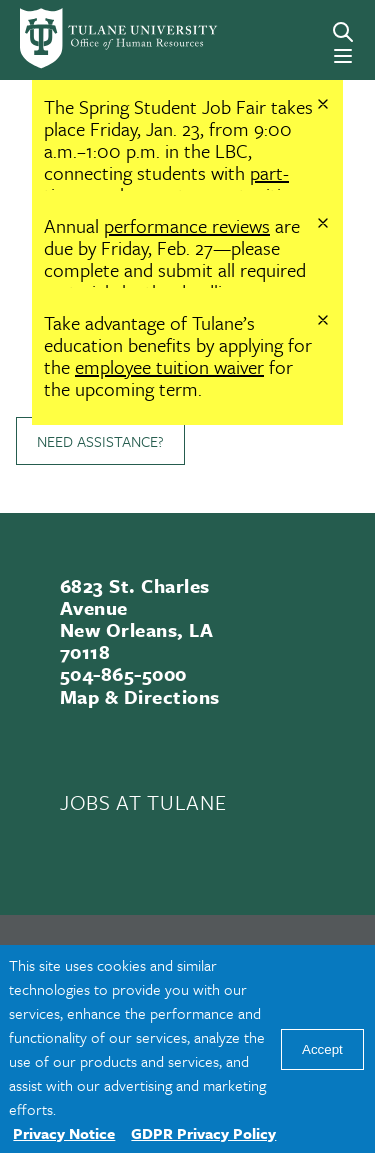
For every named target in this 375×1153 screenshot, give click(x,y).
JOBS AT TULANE (143, 802)
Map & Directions (140, 696)
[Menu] (343, 56)
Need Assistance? (100, 441)
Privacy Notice (64, 1133)
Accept (322, 1049)
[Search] (343, 32)
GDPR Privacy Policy (203, 1133)
